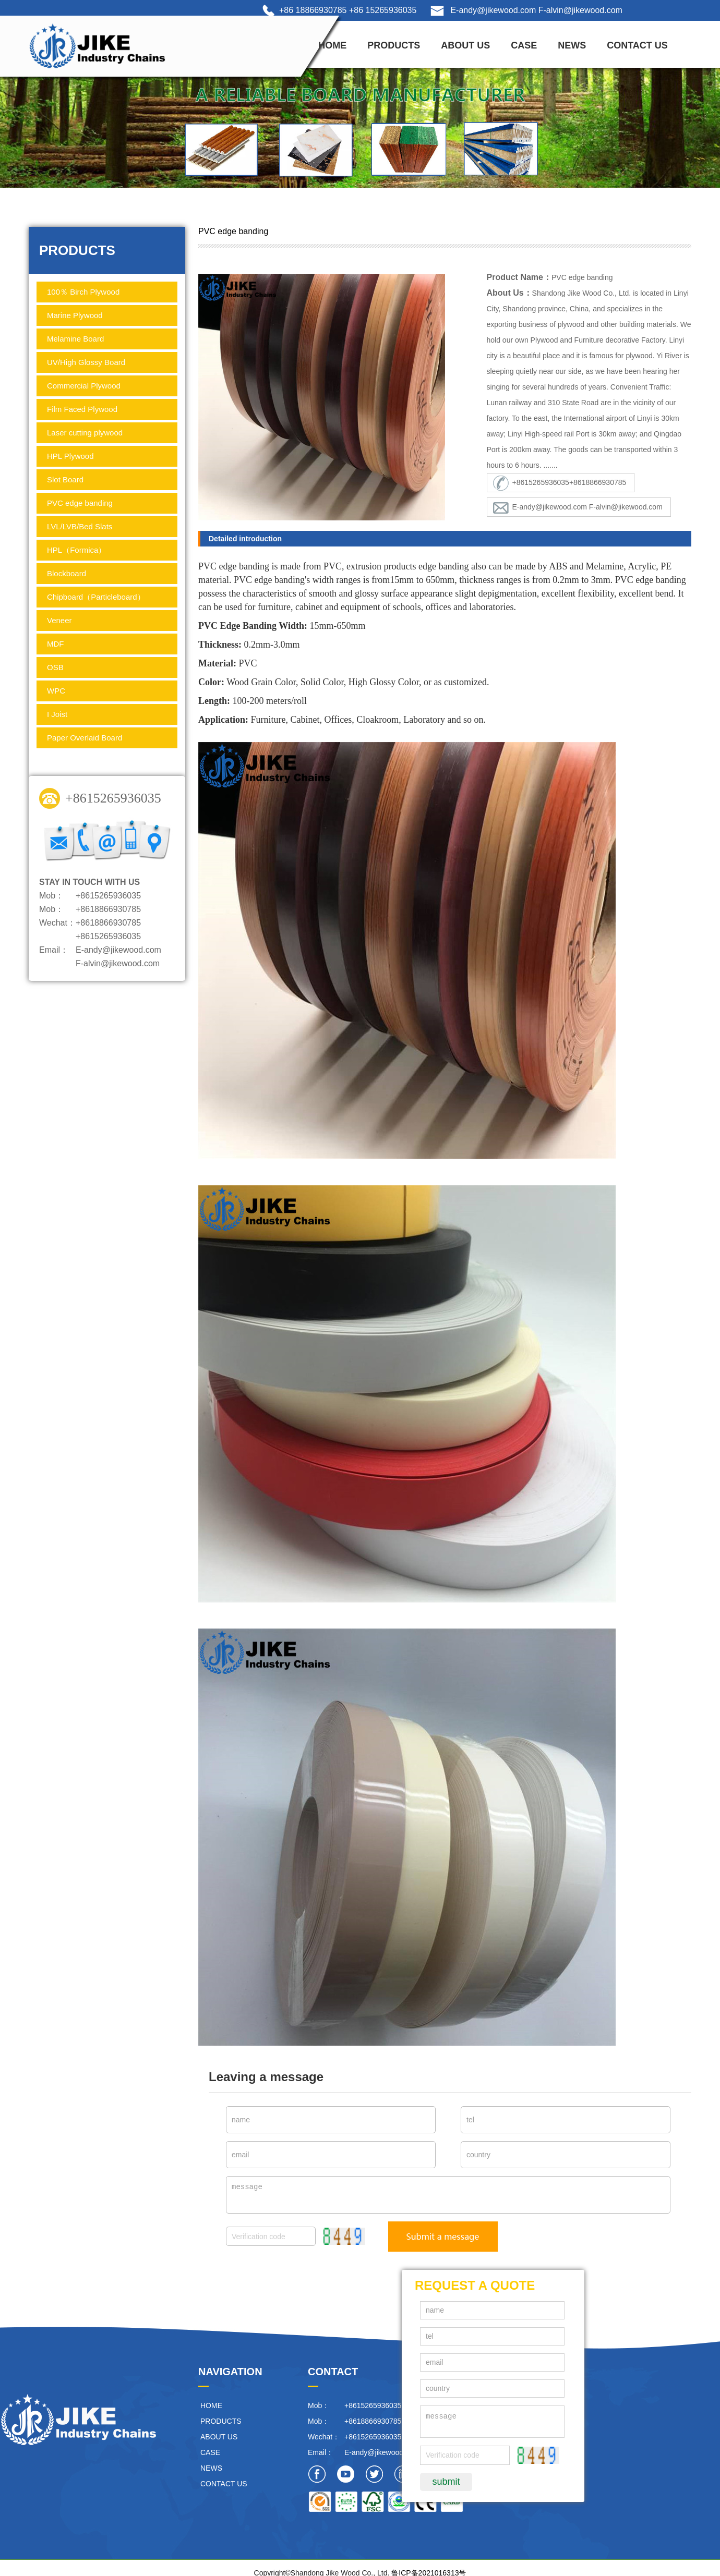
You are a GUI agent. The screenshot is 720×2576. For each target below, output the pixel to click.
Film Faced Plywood (82, 409)
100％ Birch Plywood (83, 291)
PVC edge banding (80, 503)
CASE (524, 45)
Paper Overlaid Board (84, 737)
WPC (56, 690)
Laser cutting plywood (85, 432)
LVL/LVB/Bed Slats (79, 526)
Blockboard (66, 573)
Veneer (59, 620)
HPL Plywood (70, 456)
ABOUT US (465, 45)
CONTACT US (637, 45)
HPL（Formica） (76, 549)
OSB (55, 667)
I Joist (57, 714)
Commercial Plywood (84, 385)
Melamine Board (75, 338)
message (448, 2195)
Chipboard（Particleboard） (96, 596)
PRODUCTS (393, 45)
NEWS (572, 45)
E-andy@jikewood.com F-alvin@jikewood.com (536, 10)
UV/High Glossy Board (86, 362)
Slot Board (65, 479)
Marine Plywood (75, 315)
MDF (55, 643)
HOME (332, 45)
